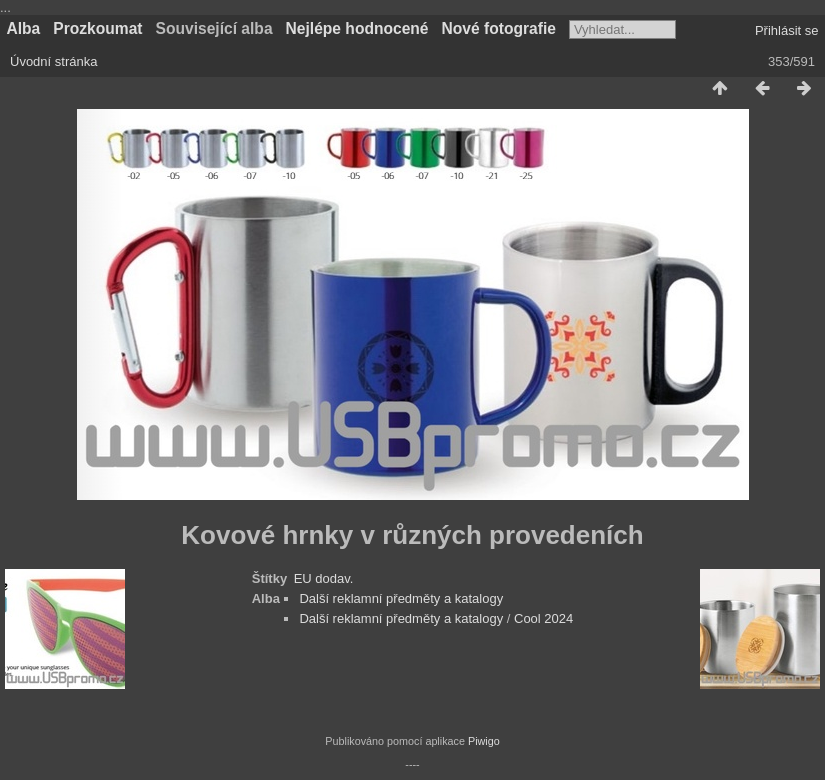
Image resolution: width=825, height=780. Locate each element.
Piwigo (484, 741)
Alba (24, 28)
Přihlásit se (787, 30)
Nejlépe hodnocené (357, 28)
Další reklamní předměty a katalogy (401, 598)
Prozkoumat (97, 28)
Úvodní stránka (53, 61)
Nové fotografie (499, 28)
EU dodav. (324, 578)
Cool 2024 (543, 618)
